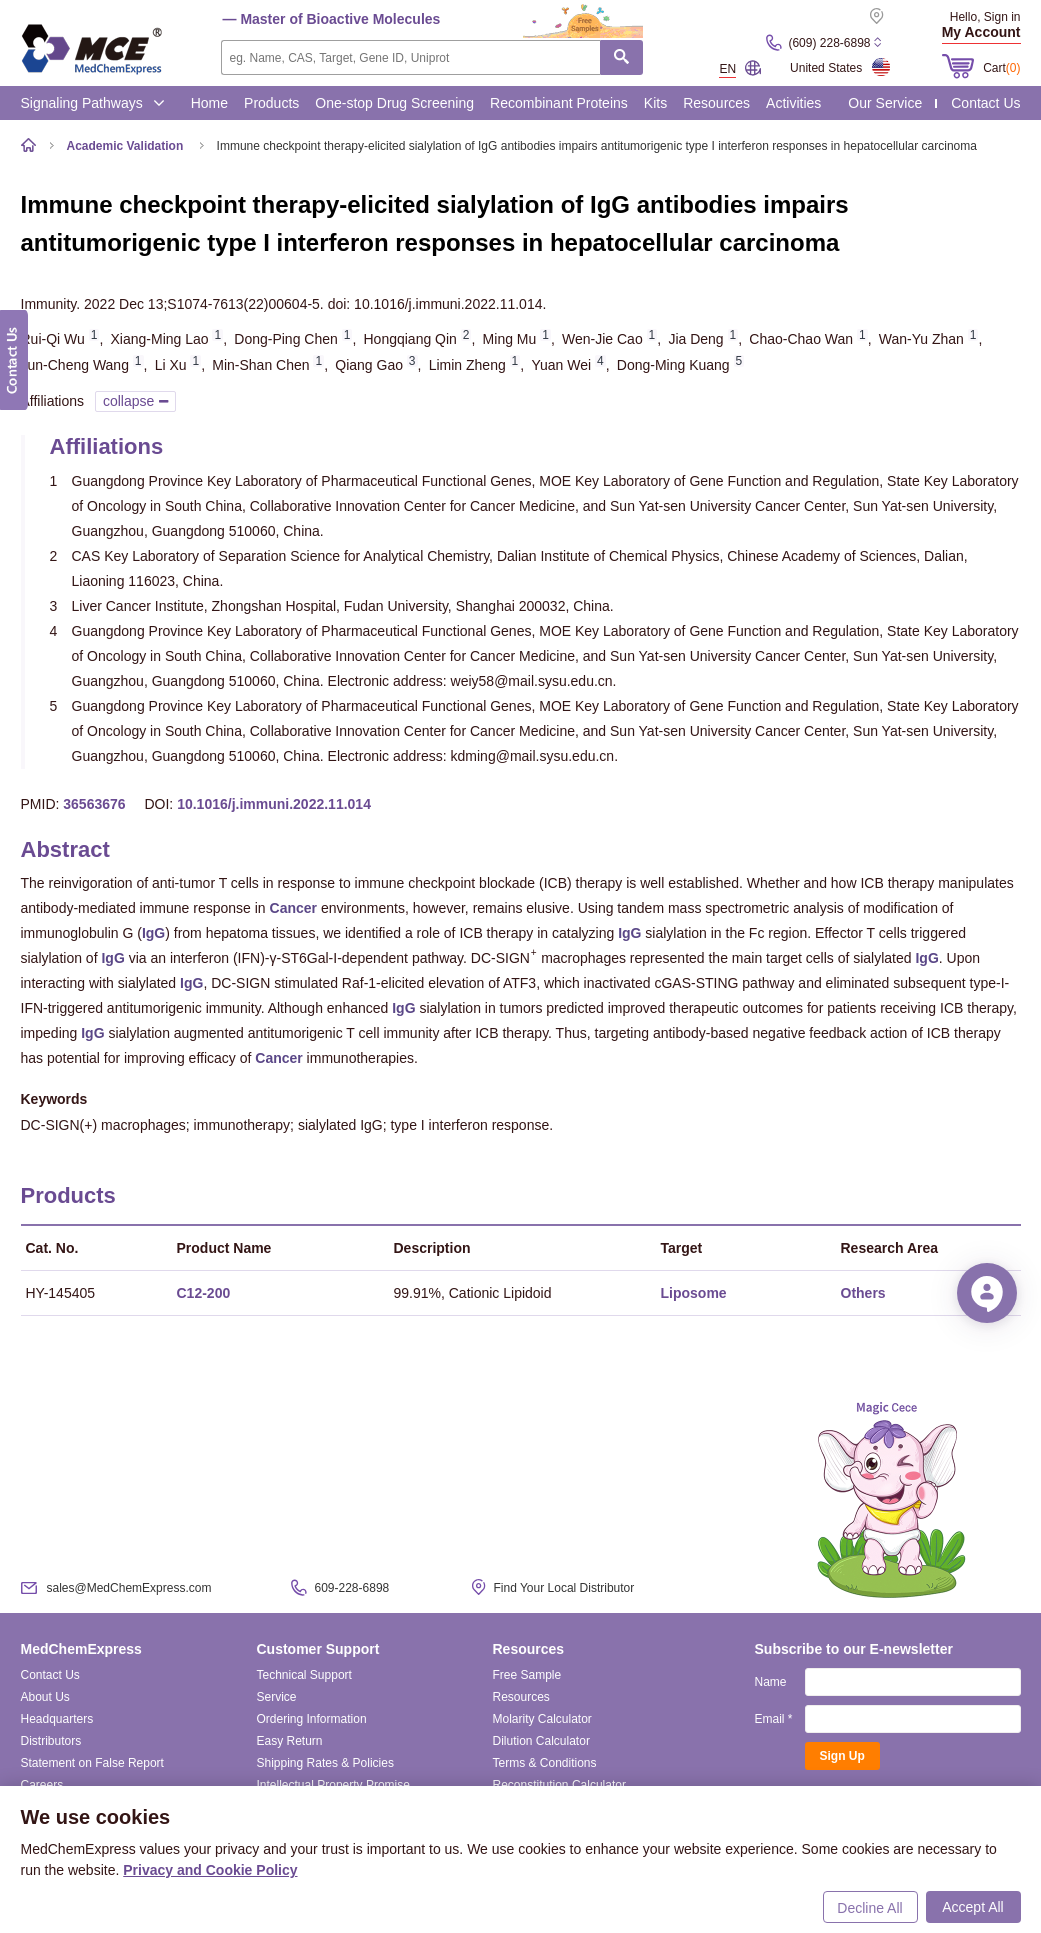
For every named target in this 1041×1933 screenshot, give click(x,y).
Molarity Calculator (542, 1719)
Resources (716, 103)
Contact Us (985, 103)
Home (209, 103)
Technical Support (304, 1675)
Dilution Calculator (541, 1741)
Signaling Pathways (93, 103)
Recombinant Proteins (559, 103)
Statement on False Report (92, 1763)
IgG (153, 933)
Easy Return (290, 1741)
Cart (1001, 68)
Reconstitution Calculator (559, 1785)
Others (863, 1293)
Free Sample (527, 1675)
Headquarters (57, 1719)
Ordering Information (312, 1719)
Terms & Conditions (545, 1763)
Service (277, 1697)
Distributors (51, 1741)
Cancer (293, 908)
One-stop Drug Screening (394, 103)
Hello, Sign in (985, 17)
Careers (42, 1785)
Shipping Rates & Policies (325, 1763)
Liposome (694, 1293)
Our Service (885, 103)
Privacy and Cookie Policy (210, 1870)
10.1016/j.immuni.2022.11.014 (274, 804)
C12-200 (204, 1293)
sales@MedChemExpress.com (129, 1588)
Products (271, 103)
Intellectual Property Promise (333, 1785)
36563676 (94, 804)
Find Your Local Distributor (564, 1588)
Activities (793, 103)
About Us (45, 1697)
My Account (981, 32)
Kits (655, 103)
